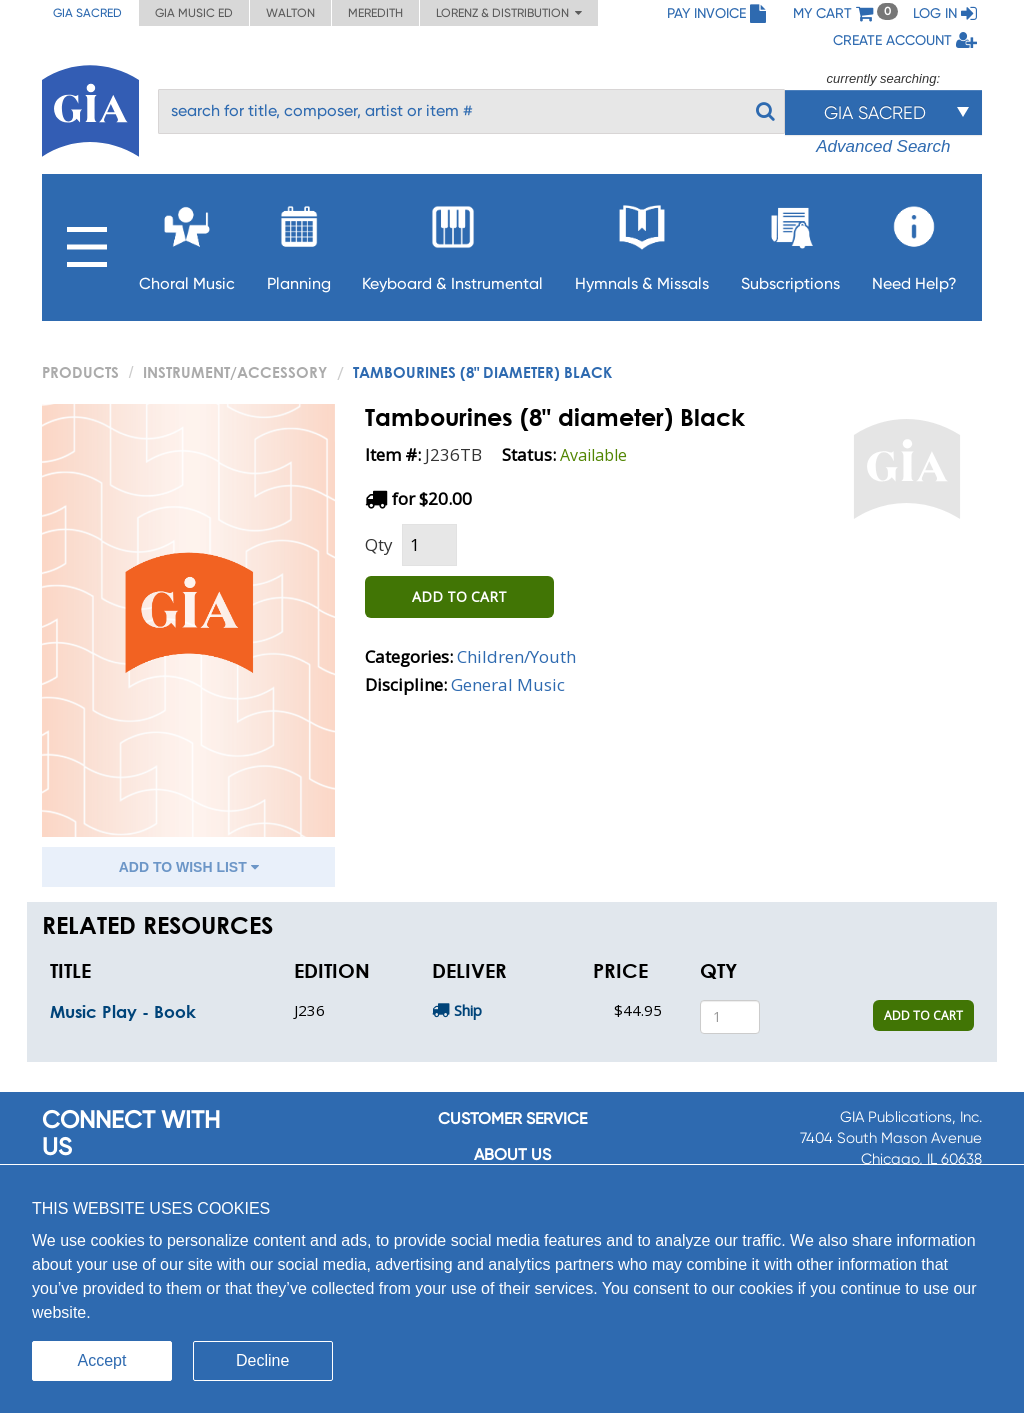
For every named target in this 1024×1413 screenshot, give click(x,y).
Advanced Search (883, 146)
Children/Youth (516, 656)
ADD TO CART (459, 596)
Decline (262, 1360)
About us (512, 1154)
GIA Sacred (87, 13)
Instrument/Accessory (235, 372)
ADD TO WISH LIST (189, 867)
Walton (290, 13)
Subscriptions (790, 242)
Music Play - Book (123, 1011)
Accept (102, 1360)
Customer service (512, 1118)
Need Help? (914, 242)
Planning (299, 242)
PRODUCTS (80, 372)
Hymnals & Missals (642, 242)
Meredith (375, 13)
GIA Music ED (194, 13)
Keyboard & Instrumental (452, 242)
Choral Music (187, 242)
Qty (379, 544)
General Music (508, 684)
